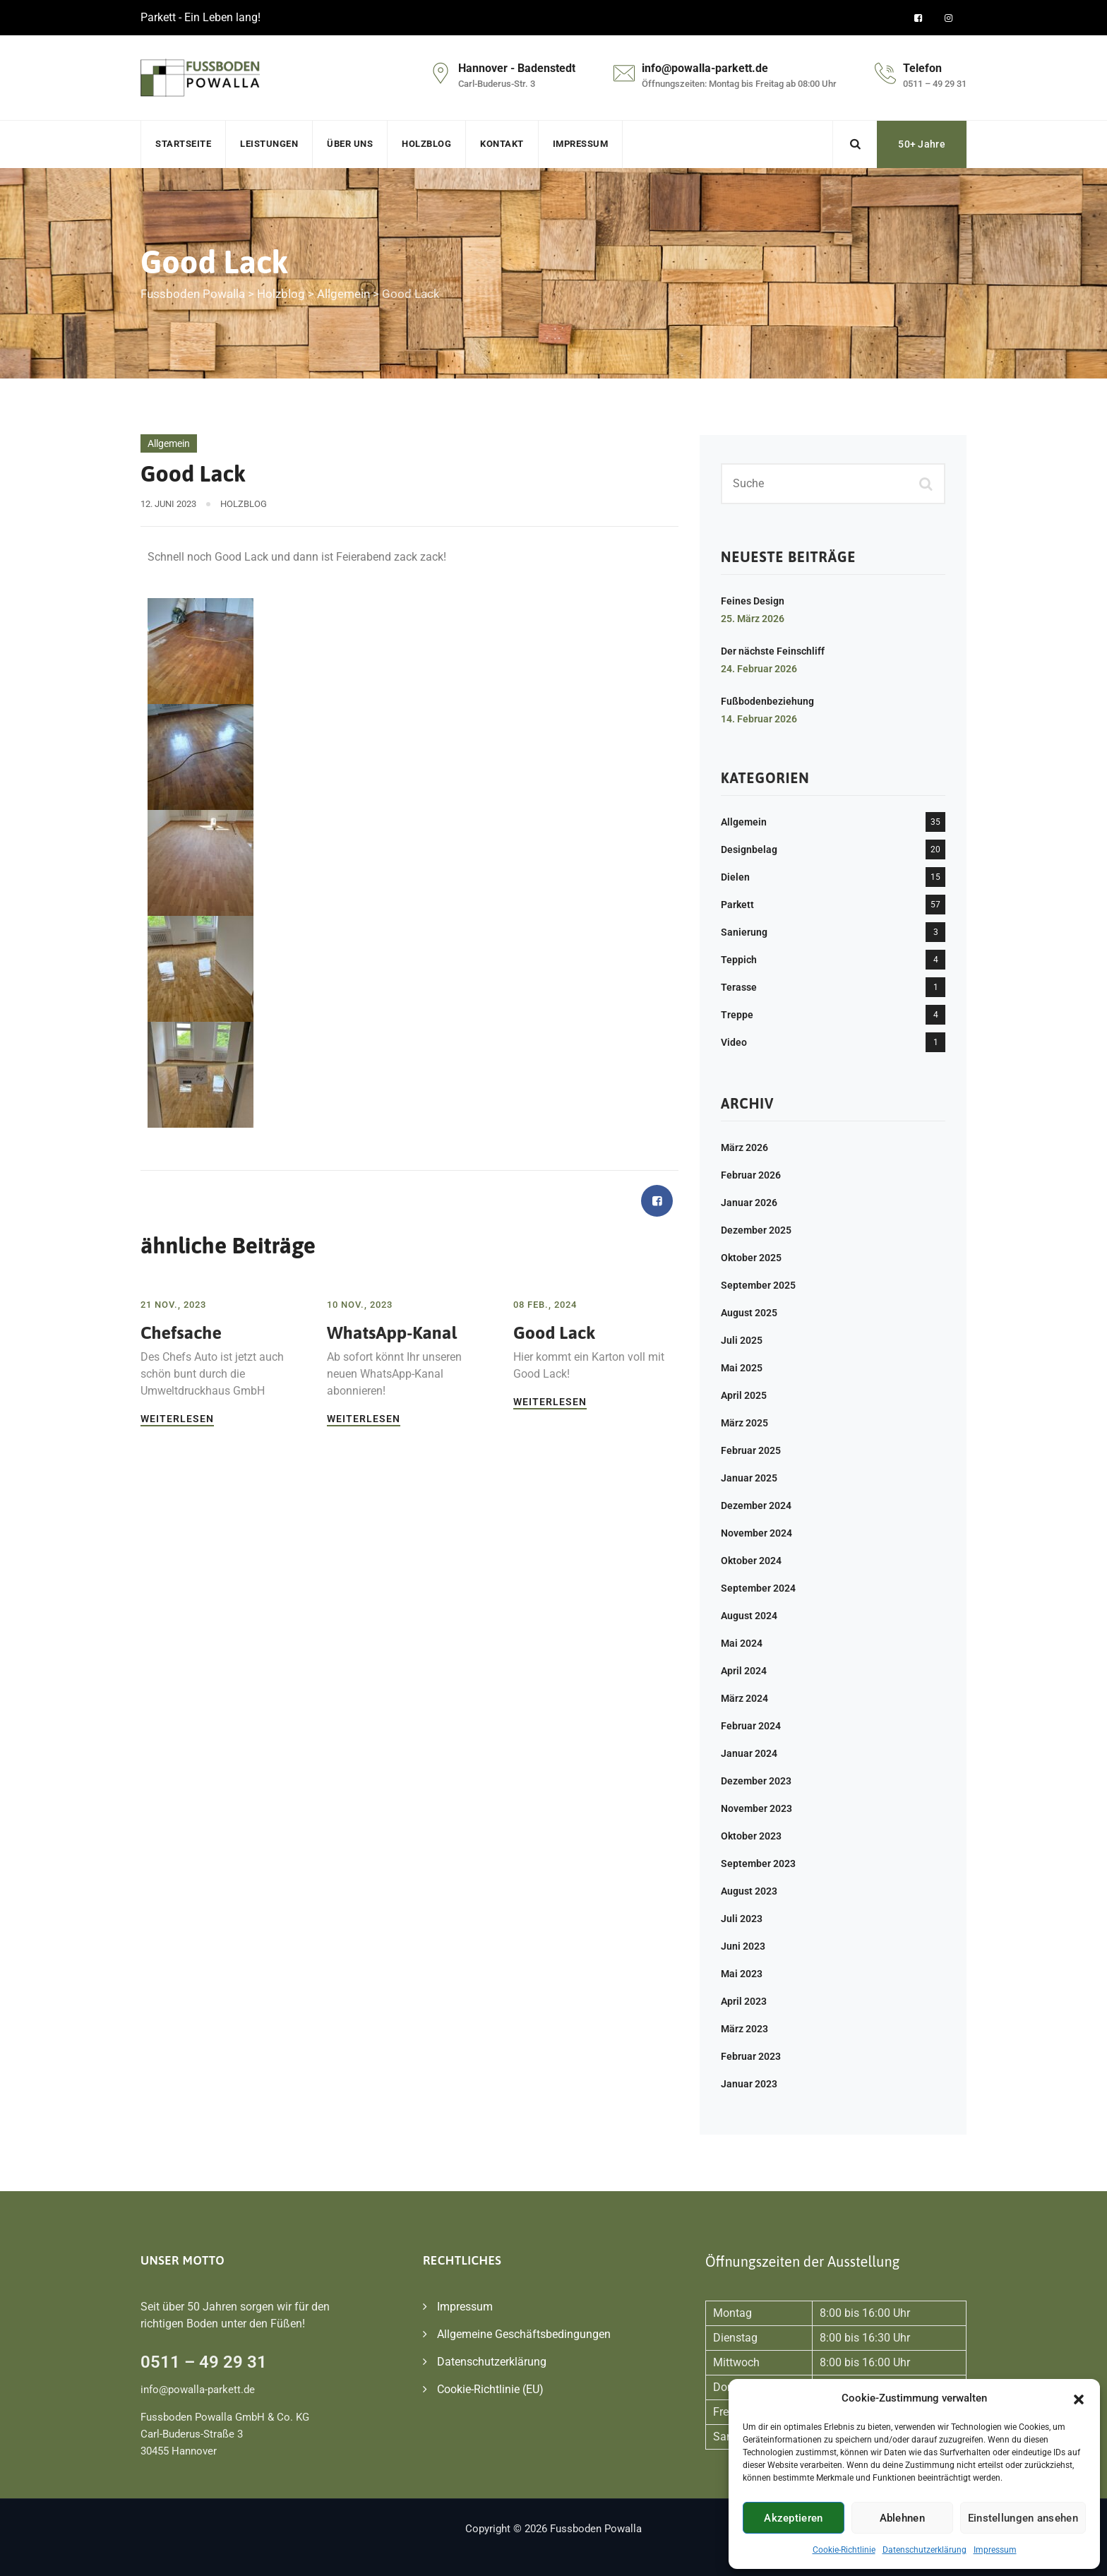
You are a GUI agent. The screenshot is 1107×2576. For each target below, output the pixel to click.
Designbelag (749, 849)
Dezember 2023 (756, 1781)
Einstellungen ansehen (1023, 2518)
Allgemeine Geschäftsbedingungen (524, 2334)
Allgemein (169, 443)
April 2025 (744, 1395)
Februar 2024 (751, 1725)
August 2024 (749, 1615)
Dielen (735, 877)
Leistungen (269, 143)
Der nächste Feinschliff (773, 651)
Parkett (737, 904)
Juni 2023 (743, 1946)
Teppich (739, 959)
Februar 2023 (751, 2056)
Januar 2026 (749, 1202)
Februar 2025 (751, 1450)
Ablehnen (902, 2518)
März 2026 (744, 1147)
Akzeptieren (793, 2518)
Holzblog (426, 143)
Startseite (183, 143)
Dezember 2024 (756, 1505)
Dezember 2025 (756, 1230)
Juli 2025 (741, 1340)
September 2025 (758, 1285)
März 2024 (744, 1698)
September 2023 (758, 1863)
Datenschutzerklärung (924, 2550)
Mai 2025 (741, 1367)
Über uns (350, 143)
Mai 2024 (741, 1643)
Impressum (995, 2550)
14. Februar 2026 (759, 718)
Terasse (739, 987)
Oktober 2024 (751, 1560)
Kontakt (502, 143)
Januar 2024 (749, 1753)
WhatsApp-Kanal (392, 1332)
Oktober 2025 (751, 1257)
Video (734, 1042)
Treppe (737, 1014)
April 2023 (744, 2001)
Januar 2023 (749, 2083)
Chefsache (181, 1332)
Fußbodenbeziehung (767, 701)
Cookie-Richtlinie (844, 2550)
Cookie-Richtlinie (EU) (490, 2389)
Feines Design (752, 601)
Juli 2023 (741, 1918)
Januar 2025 (749, 1478)
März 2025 (744, 1423)
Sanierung (744, 932)
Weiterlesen (177, 1418)
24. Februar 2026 (759, 668)
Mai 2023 (741, 1973)
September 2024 (758, 1588)
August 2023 (749, 1891)
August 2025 (749, 1312)
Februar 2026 (751, 1175)
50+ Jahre (921, 144)
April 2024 (744, 1670)
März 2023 (744, 2028)
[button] (1079, 2398)
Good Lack (554, 1332)
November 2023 (756, 1808)
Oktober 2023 (751, 1836)
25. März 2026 (752, 618)
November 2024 (756, 1533)
